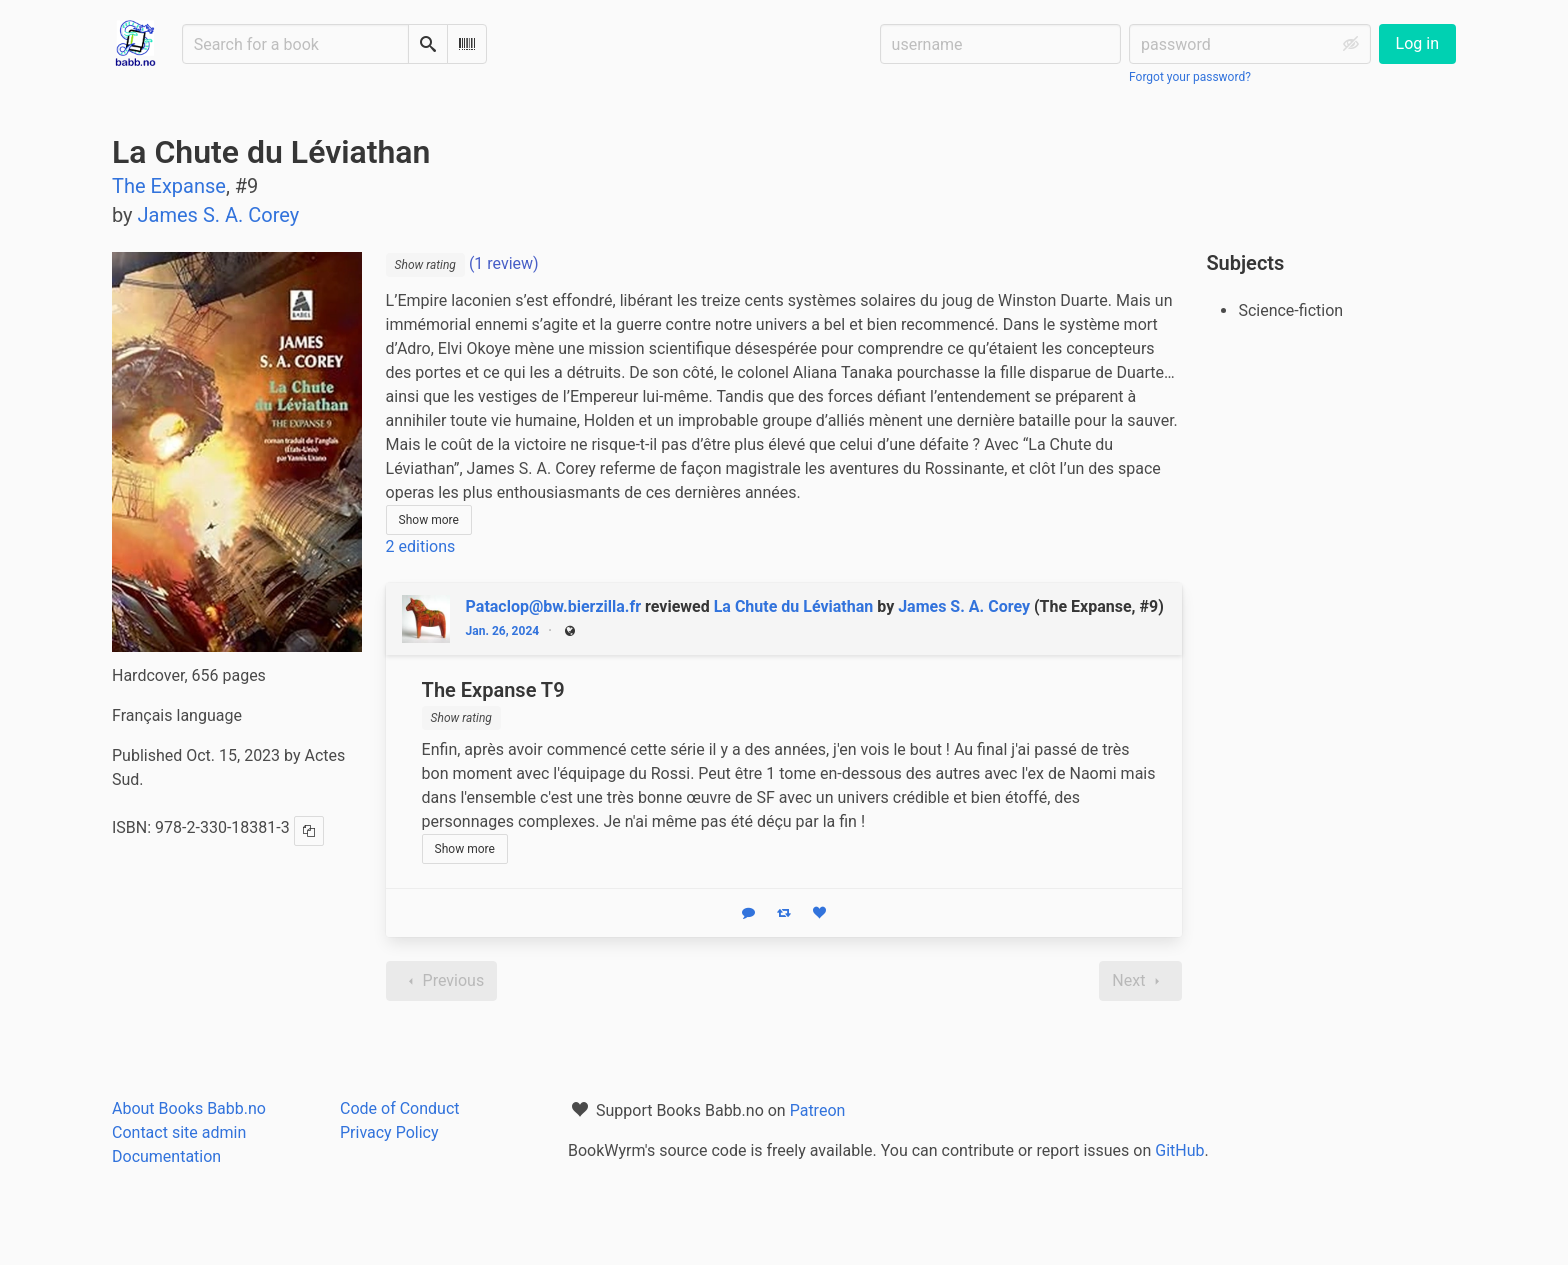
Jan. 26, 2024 (503, 631)
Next (1140, 981)
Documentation (166, 1156)
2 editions (421, 546)
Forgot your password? (1190, 77)
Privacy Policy (389, 1132)
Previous (442, 981)
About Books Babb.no (189, 1108)
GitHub (1179, 1150)
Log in (1417, 43)
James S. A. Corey (964, 606)
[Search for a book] (295, 44)
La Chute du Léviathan (794, 606)
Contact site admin (179, 1132)
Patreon (818, 1110)
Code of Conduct (400, 1108)
